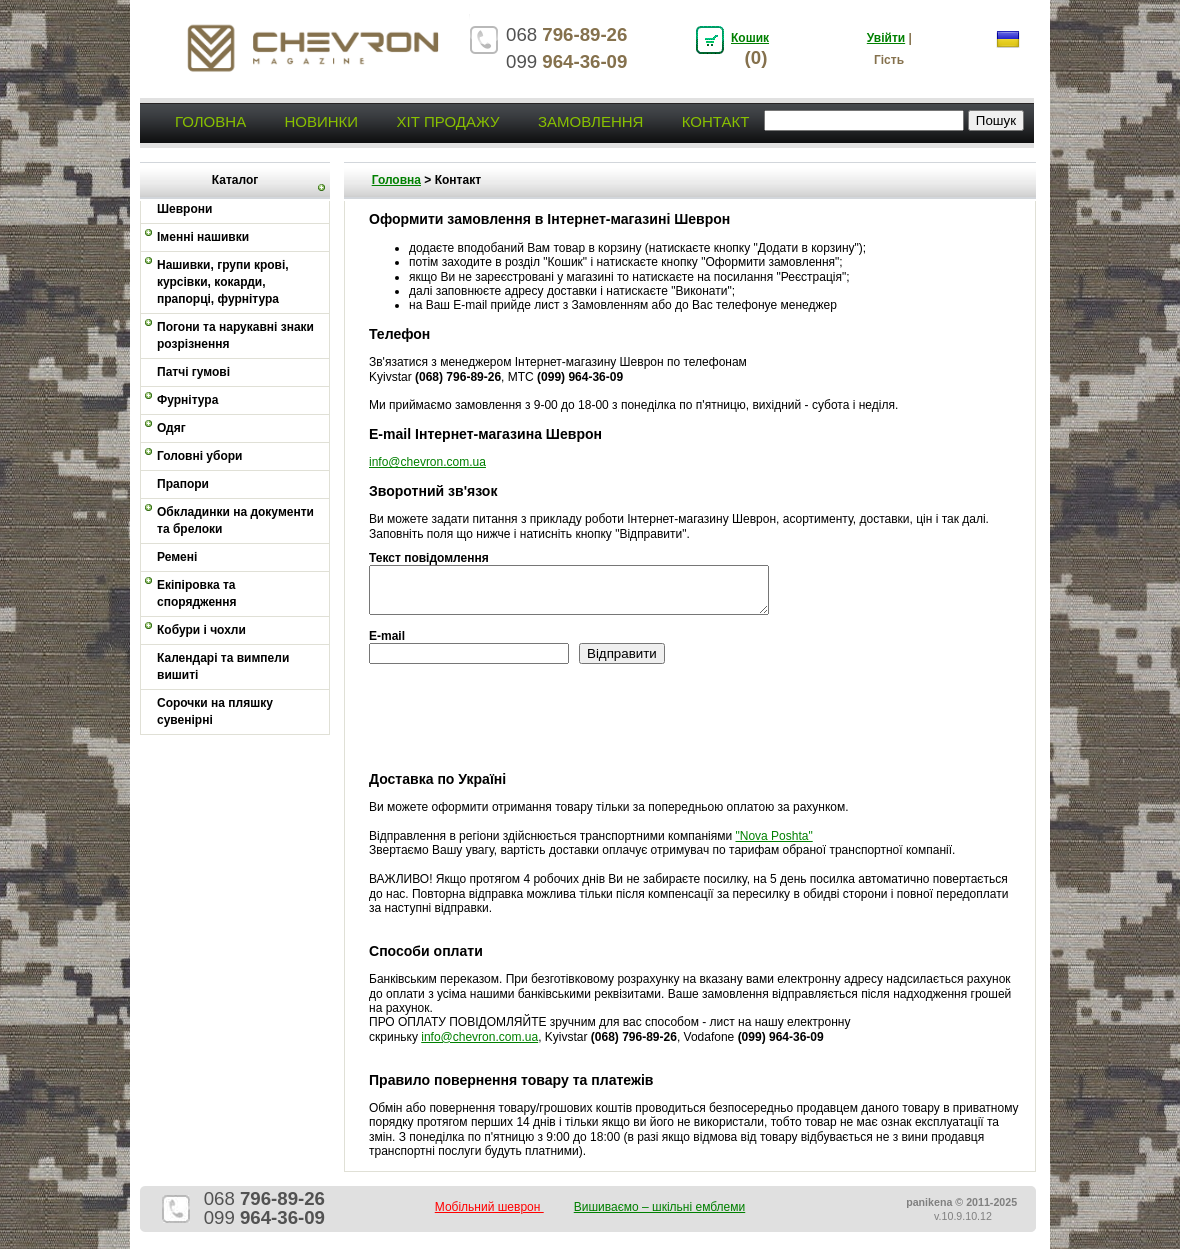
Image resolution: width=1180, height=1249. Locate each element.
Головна (210, 121)
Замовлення (590, 121)
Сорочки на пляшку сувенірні (215, 711)
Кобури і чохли (201, 630)
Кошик (750, 38)
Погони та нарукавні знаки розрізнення (235, 335)
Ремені (177, 557)
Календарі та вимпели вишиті (223, 666)
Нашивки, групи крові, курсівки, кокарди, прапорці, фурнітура (223, 282)
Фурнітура (187, 400)
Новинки (321, 121)
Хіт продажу (447, 121)
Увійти (886, 38)
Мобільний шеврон (489, 1207)
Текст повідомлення (429, 558)
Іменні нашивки (203, 237)
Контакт (716, 121)
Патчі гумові (193, 372)
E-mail (387, 636)
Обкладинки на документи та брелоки (235, 520)
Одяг (171, 428)
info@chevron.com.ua (427, 462)
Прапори (183, 484)
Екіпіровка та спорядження (197, 593)
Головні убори (199, 456)
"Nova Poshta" (773, 836)
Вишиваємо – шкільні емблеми (660, 1207)
